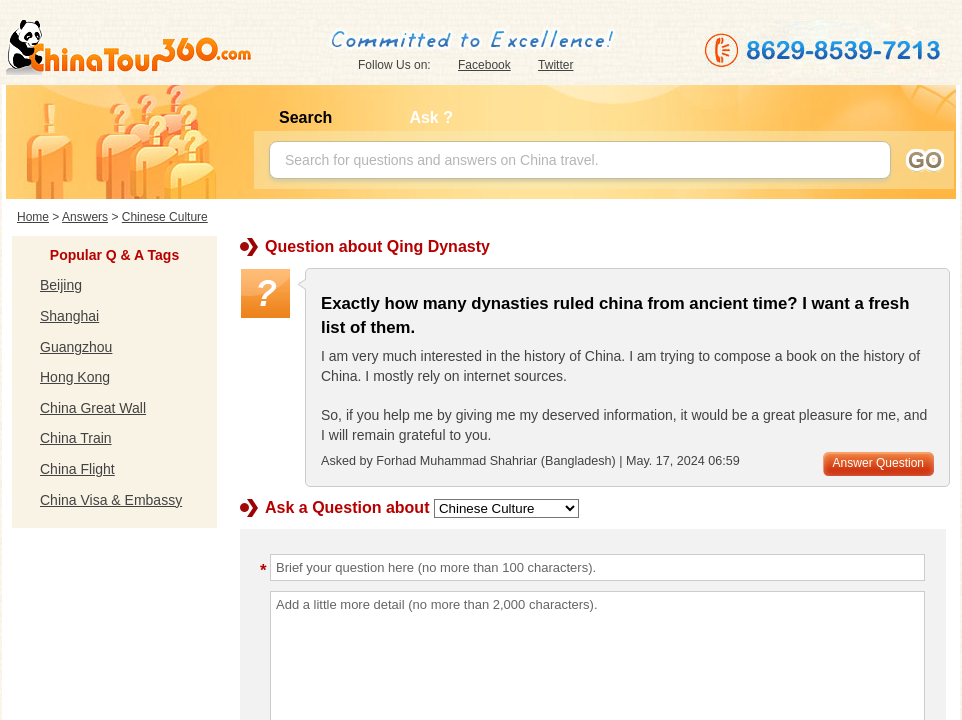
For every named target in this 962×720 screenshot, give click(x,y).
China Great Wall (93, 408)
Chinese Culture (165, 217)
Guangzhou (76, 347)
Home (33, 217)
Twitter (555, 65)
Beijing (61, 285)
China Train (76, 438)
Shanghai (69, 316)
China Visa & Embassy (111, 500)
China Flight (77, 469)
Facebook (484, 65)
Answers (85, 217)
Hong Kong (75, 377)
